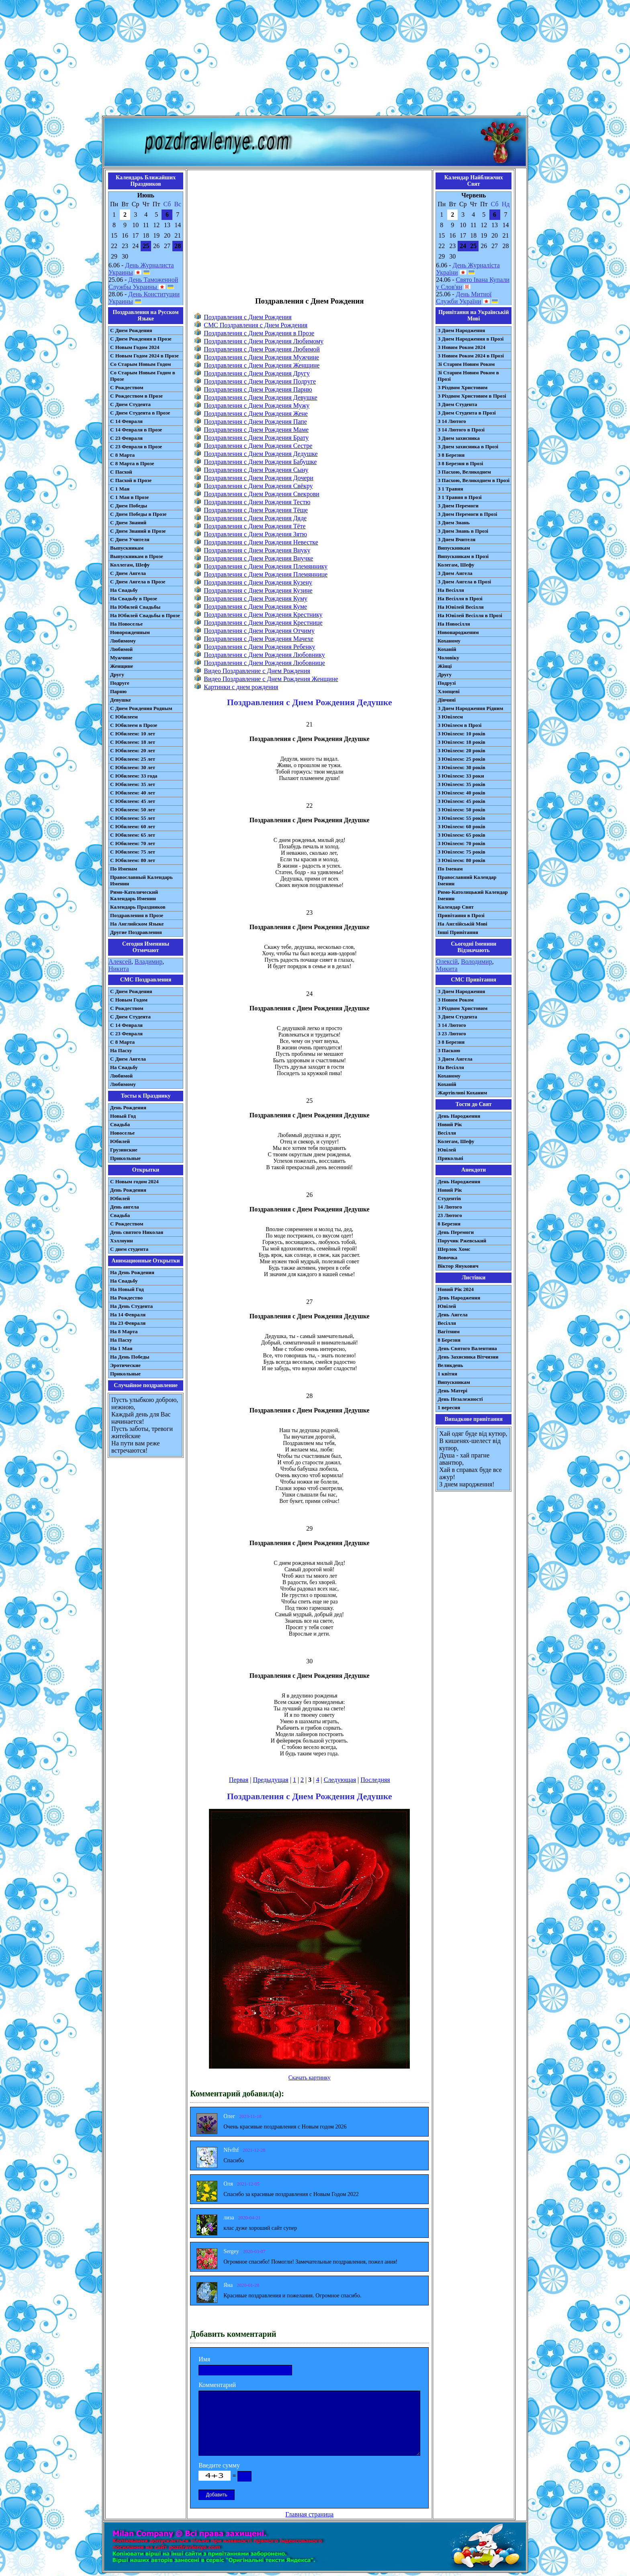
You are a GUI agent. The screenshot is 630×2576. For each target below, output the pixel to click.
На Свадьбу (124, 590)
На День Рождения (132, 1272)
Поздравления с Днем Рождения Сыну (256, 469)
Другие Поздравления (136, 932)
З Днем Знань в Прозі (463, 531)
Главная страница (309, 2514)
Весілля (447, 1133)
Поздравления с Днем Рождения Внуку (257, 550)
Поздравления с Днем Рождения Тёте (254, 526)
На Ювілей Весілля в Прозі (470, 615)
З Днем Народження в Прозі (470, 339)
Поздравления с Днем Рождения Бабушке (260, 461)
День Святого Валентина (467, 1348)
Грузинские (123, 1150)
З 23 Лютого (452, 1033)
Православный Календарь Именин (141, 880)
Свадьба (120, 1124)
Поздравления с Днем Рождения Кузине (258, 590)
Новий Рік (450, 1124)
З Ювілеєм (450, 717)
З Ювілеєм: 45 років (461, 801)
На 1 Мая (121, 1348)
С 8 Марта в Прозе (132, 463)
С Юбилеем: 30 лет (132, 767)
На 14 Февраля (127, 1315)
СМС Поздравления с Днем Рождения (255, 325)
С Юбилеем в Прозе (133, 725)
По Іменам (450, 869)
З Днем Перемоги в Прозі (467, 514)
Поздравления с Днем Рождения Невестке (261, 542)
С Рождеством (126, 387)
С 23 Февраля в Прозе (136, 446)
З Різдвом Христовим (462, 387)
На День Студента (131, 1306)
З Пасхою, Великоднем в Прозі (473, 480)
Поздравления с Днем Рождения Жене (256, 413)
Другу (117, 674)
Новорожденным (130, 632)
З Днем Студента (457, 404)
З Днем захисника (459, 438)
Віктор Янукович (458, 1266)
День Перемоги (456, 1232)
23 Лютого (450, 1215)
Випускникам (454, 548)
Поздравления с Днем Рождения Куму (255, 598)
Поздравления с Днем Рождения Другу (257, 373)
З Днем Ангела (455, 573)
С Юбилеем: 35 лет (132, 784)
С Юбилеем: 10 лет (132, 734)
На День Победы (129, 1357)
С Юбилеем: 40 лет (132, 793)
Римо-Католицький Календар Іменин (473, 895)
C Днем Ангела (128, 1059)
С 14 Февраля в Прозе (136, 430)
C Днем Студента (130, 1017)
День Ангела (453, 1315)
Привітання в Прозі (461, 915)
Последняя (375, 1779)
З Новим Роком (456, 1000)
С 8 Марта (122, 455)
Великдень (450, 1365)
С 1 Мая (119, 489)
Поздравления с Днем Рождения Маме (256, 429)
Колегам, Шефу (456, 565)
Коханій (447, 649)
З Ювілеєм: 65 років (461, 835)
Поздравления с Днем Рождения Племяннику (265, 566)
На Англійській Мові (462, 924)
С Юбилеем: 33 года (134, 776)
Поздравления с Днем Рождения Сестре (258, 445)
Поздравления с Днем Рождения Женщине (261, 365)
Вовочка (447, 1257)
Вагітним (449, 1331)
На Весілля (451, 590)
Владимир (148, 961)
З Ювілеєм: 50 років (461, 810)
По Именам (123, 869)
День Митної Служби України (463, 298)
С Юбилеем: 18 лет (132, 742)
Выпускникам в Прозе (136, 556)
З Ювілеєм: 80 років (461, 860)
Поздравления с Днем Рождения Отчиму (259, 630)
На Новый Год (127, 1289)
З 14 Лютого (452, 421)
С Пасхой (121, 472)
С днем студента (129, 1249)
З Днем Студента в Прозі (467, 413)
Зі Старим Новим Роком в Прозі (468, 375)
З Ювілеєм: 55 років (461, 818)
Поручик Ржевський (462, 1241)
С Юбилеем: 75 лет (132, 852)
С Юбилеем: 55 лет (132, 818)
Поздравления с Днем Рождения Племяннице (265, 574)
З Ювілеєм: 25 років (461, 759)
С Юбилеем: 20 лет (132, 750)
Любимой (121, 649)
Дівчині (447, 700)
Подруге (119, 683)
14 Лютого (450, 1207)
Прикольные (125, 1158)
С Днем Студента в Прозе (140, 413)
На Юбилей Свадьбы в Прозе (145, 615)
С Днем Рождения (131, 330)
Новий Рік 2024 (456, 1289)
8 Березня (449, 1224)
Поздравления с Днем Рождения (247, 317)
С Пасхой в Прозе (130, 480)
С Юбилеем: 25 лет (132, 759)
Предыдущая (270, 1779)
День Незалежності (460, 1399)
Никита (118, 968)
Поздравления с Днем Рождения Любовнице (264, 662)
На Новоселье (126, 624)
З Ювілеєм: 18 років (461, 742)
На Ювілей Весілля (461, 607)
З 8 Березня (451, 455)
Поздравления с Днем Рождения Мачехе (258, 638)
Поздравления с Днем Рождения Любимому (263, 341)
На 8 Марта (124, 1331)
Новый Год (123, 1116)
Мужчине (121, 658)
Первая (238, 1779)
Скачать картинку (309, 2078)
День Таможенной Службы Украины (143, 283)
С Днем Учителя (129, 539)
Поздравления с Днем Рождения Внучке (258, 558)
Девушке (120, 700)
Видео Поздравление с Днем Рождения (257, 670)
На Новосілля (454, 624)
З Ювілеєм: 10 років (461, 734)
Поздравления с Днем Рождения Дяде (255, 518)
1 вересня (449, 1407)
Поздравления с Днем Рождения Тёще (256, 510)
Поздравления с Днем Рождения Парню (258, 389)
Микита (446, 968)
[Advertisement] (315, 59)
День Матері (452, 1391)
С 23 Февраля (126, 438)
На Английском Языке (137, 924)
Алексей (119, 961)
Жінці (445, 666)
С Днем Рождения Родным (141, 708)
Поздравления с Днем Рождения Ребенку (259, 646)
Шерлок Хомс (454, 1249)
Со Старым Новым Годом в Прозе (142, 375)
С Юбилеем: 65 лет (132, 835)
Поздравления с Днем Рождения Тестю (257, 502)
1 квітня (447, 1374)
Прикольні (450, 1158)
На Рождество (126, 1298)
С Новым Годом (128, 1000)
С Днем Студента (130, 404)
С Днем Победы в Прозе (138, 514)
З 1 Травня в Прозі (460, 497)
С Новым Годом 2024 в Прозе (144, 356)
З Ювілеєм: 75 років (461, 852)
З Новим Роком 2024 (461, 347)
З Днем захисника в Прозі (468, 446)
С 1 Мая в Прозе (129, 497)
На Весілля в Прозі (460, 598)
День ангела (124, 1207)
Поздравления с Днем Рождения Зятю (255, 534)
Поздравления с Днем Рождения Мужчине (261, 357)
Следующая (340, 1779)
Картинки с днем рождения (241, 687)
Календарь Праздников (138, 907)
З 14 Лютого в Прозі (461, 430)
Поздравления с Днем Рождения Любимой (262, 349)
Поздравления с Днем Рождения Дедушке (260, 453)
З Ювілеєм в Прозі (459, 725)
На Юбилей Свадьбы (135, 607)
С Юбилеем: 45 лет (132, 801)
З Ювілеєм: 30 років (461, 767)
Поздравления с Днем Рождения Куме (255, 606)
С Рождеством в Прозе (136, 396)
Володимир (476, 961)
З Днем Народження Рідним (470, 708)
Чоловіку (448, 658)
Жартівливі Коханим (462, 1093)
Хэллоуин (121, 1241)
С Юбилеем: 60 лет (132, 826)
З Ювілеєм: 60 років (461, 826)
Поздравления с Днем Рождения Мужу (256, 405)
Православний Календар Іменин (467, 880)
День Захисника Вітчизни (468, 1357)
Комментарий (217, 2384)
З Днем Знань (454, 522)
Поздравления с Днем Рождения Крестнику (263, 614)
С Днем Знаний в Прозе (138, 531)
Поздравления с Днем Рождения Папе (255, 421)
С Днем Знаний (128, 522)
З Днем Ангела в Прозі (464, 582)
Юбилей (120, 1141)
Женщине (121, 666)
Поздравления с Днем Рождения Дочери (258, 477)
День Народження (459, 1116)
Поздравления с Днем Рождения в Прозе (259, 333)
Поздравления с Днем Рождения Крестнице (263, 622)
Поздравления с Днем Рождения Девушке (260, 397)
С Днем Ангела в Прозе (137, 582)
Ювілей (447, 1150)
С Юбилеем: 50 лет (132, 810)
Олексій (447, 961)
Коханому (449, 641)
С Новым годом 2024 (134, 1181)
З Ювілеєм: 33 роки (461, 776)
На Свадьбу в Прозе (133, 598)
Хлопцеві (449, 691)
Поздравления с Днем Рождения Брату (256, 437)
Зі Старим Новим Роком (466, 364)
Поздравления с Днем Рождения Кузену (258, 582)
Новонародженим (458, 632)
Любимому (123, 641)
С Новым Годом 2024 (134, 347)
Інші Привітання (458, 932)
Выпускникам (126, 548)
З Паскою (449, 1050)
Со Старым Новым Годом (140, 364)
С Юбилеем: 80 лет (132, 860)
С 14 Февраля (126, 421)
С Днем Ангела (128, 573)
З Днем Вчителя (456, 539)
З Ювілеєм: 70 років (461, 843)
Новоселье (122, 1133)
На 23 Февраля (127, 1323)
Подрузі (447, 683)
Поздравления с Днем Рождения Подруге (260, 381)
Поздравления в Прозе (136, 915)
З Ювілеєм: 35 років (461, 784)
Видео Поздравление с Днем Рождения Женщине (271, 678)
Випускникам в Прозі (463, 556)
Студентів (449, 1198)
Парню (118, 691)
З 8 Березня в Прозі (460, 463)
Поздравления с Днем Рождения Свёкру (258, 485)
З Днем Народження (461, 330)
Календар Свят (456, 907)
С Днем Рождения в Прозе (141, 339)
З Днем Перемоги (458, 506)
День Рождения (128, 1107)
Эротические (125, 1365)
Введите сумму (219, 2465)
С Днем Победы (128, 506)
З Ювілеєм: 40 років (461, 793)
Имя (204, 2359)
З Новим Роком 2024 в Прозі (471, 356)
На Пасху (121, 1050)
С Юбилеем (124, 717)
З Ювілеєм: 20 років (461, 750)
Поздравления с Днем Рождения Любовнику (264, 654)
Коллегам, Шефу (130, 565)
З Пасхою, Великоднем (464, 472)
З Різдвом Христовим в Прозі (472, 396)
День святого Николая (136, 1232)
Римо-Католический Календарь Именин (134, 895)
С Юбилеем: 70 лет (132, 843)
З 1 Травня (450, 489)
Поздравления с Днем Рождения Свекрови (261, 494)
